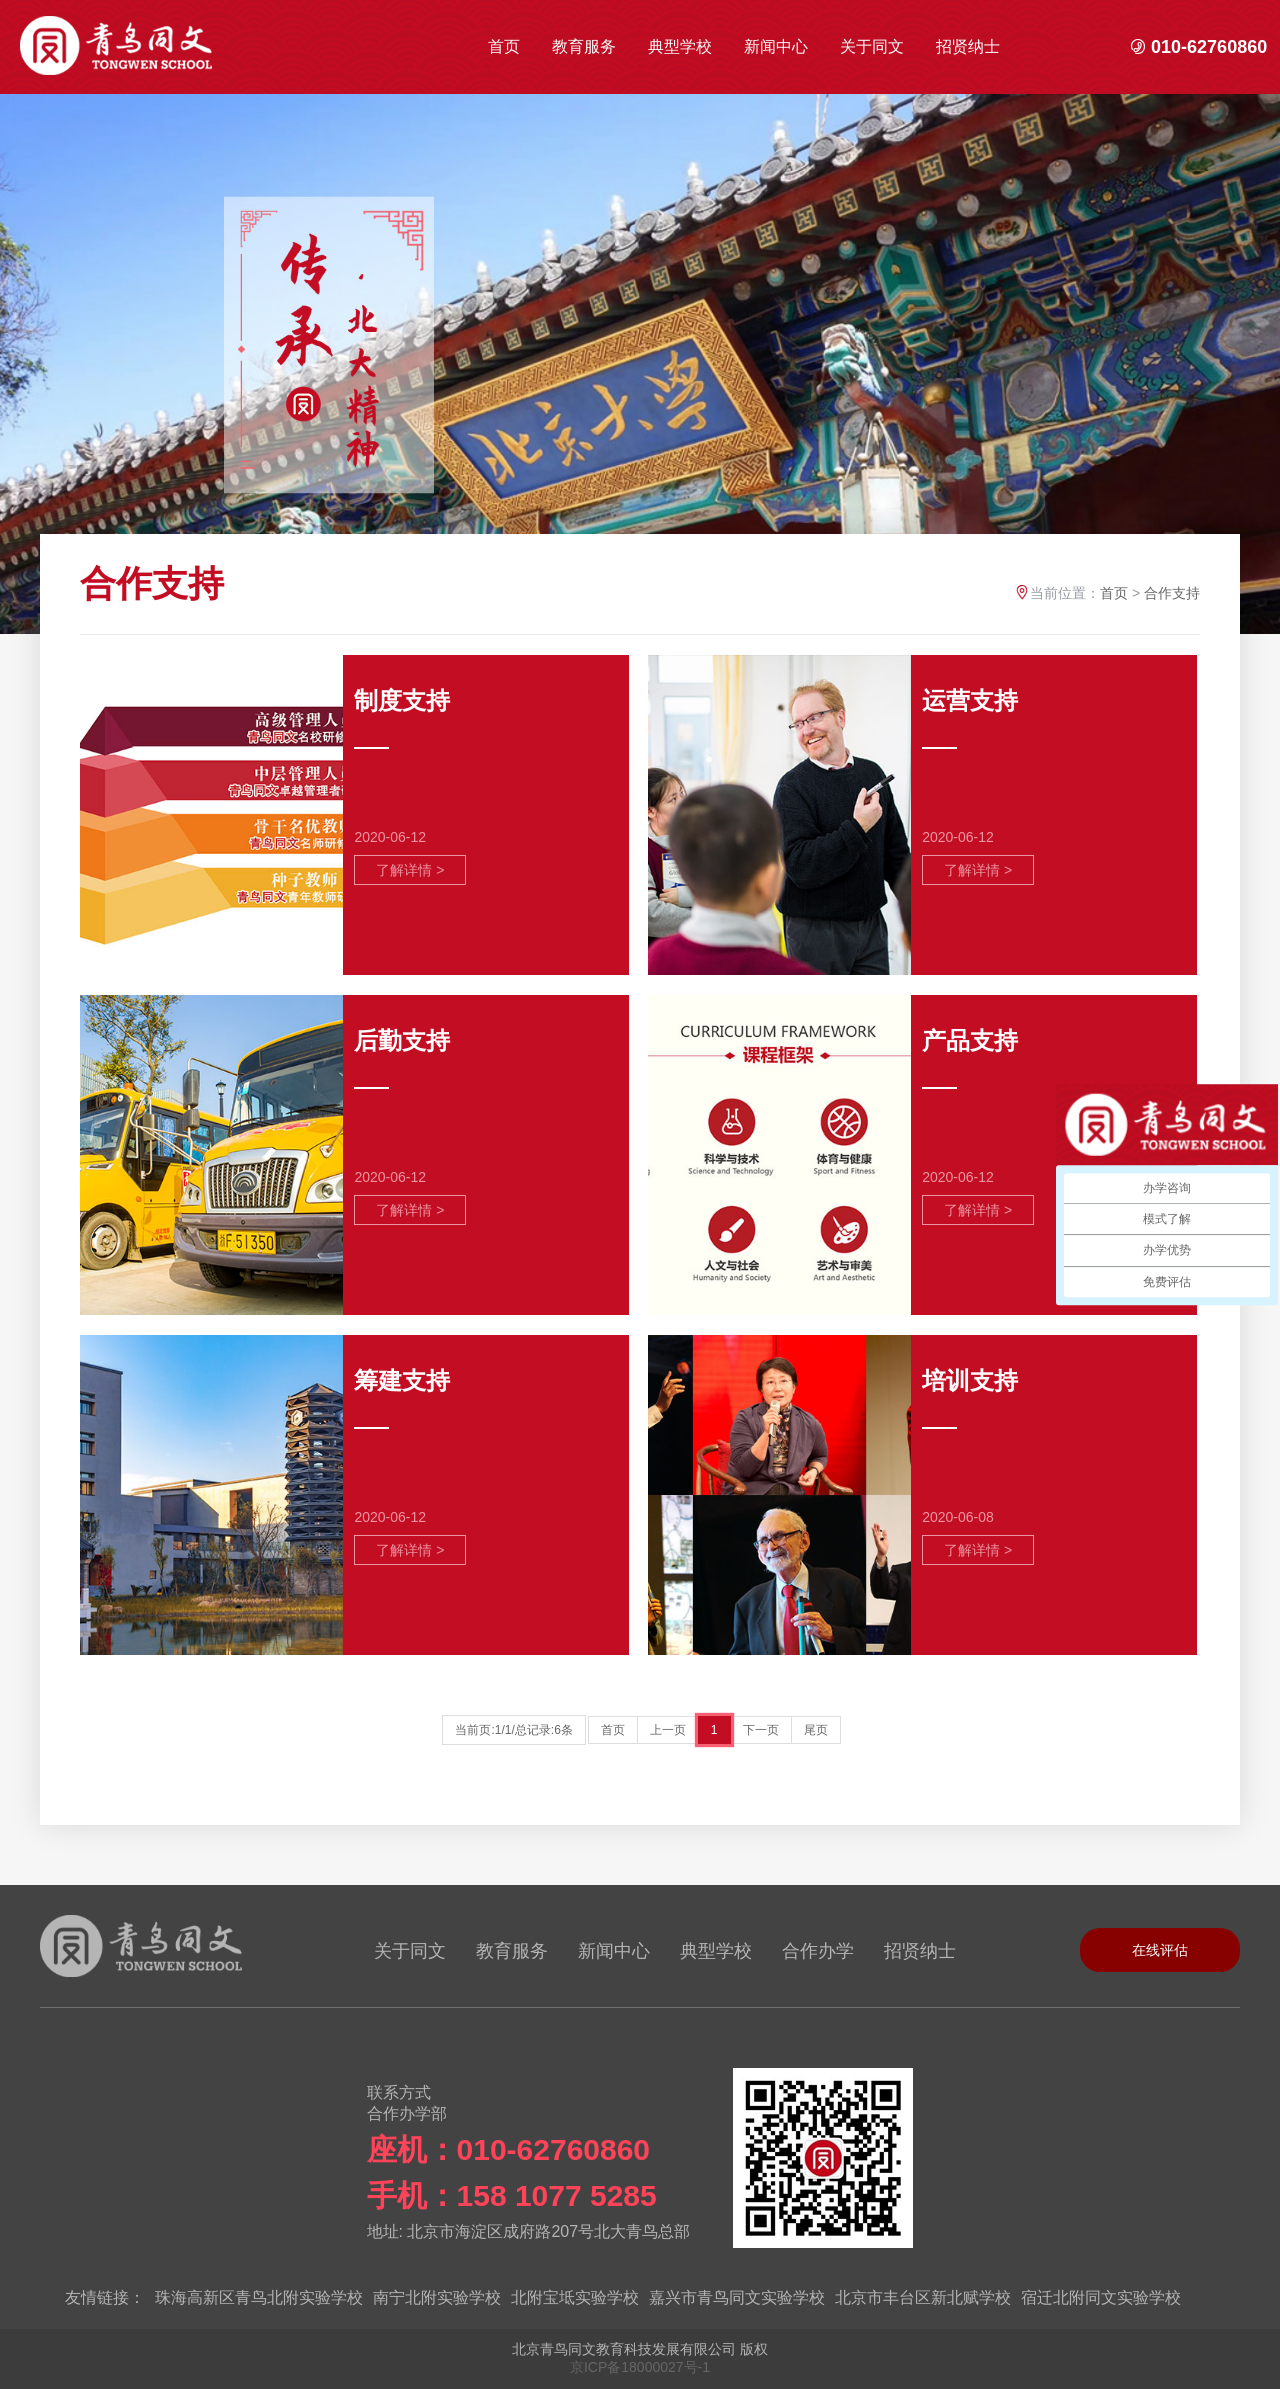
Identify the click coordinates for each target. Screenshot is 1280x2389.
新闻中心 (776, 46)
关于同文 (872, 46)
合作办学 (818, 1951)
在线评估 (1160, 1950)
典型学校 (680, 46)
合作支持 (1172, 593)
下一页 (761, 1730)
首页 (504, 46)
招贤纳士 (968, 46)
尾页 (816, 1730)
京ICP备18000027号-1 (640, 2367)
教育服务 (584, 46)
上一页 (668, 1730)
